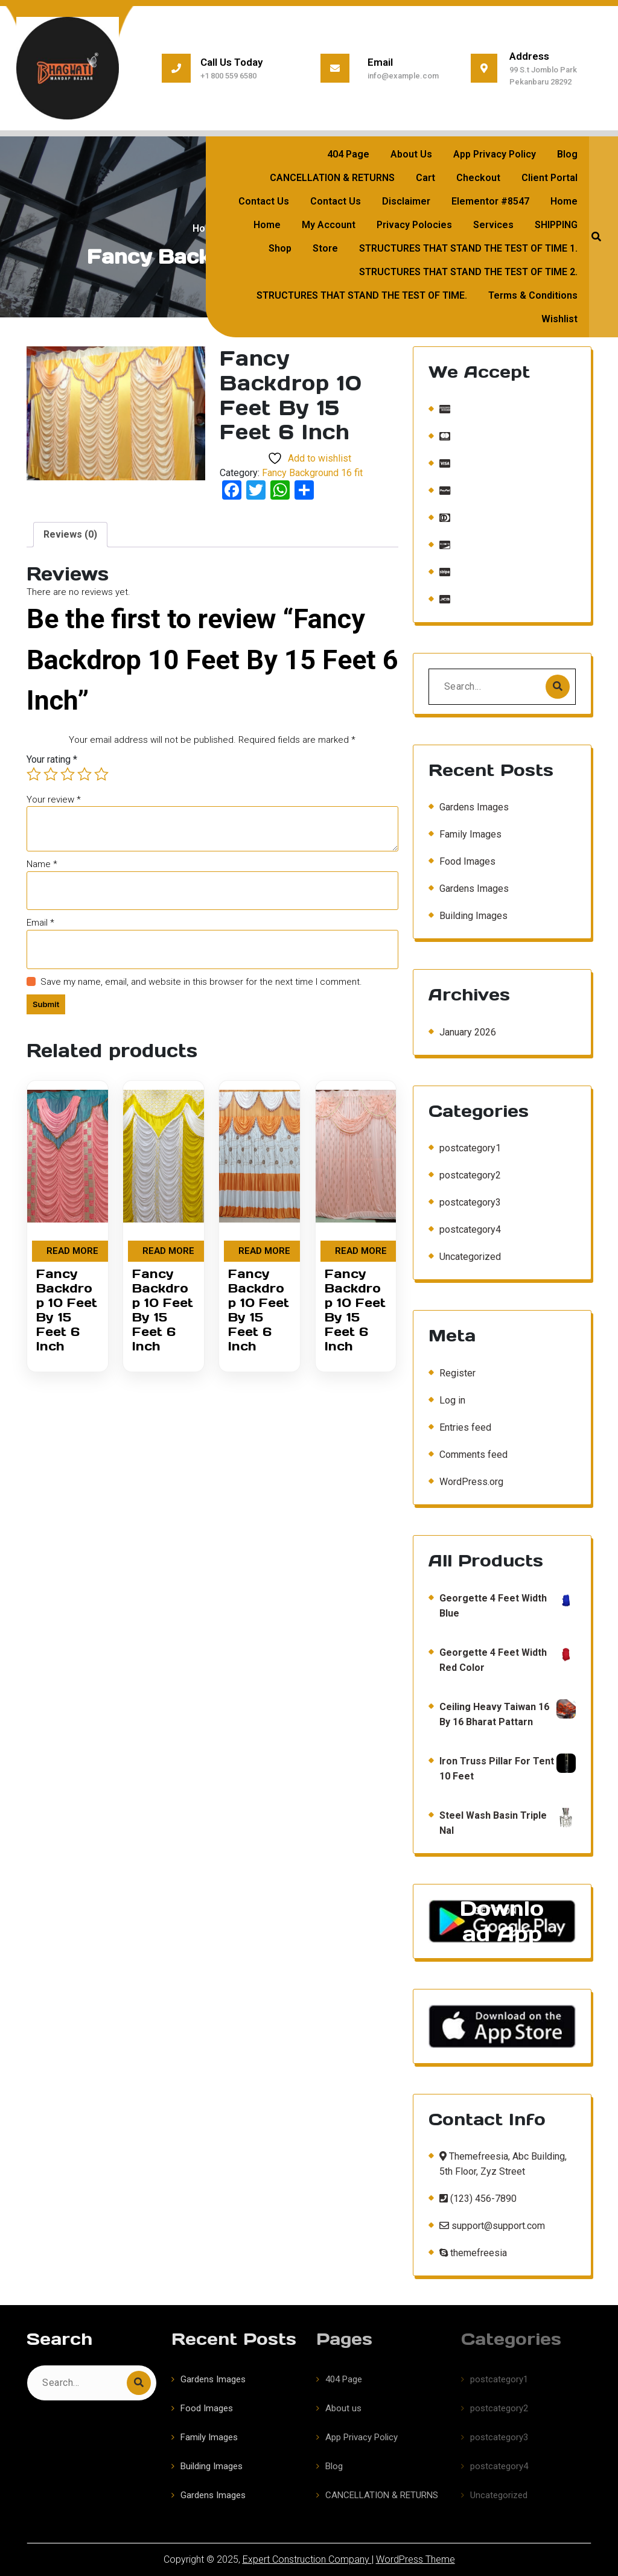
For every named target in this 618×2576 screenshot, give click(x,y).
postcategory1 (470, 1285)
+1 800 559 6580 (228, 75)
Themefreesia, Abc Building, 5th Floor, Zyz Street (503, 2292)
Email (40, 922)
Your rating (52, 759)
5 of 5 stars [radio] (101, 774)
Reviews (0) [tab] (70, 534)
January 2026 (467, 1092)
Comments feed (473, 1591)
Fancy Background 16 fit (312, 473)
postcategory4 (470, 1367)
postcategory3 (470, 1340)
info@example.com (403, 75)
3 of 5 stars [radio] (67, 774)
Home (206, 228)
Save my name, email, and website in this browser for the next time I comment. (201, 981)
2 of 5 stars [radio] (50, 774)
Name (42, 864)
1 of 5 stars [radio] (34, 774)
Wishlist (559, 319)
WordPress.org (471, 1618)
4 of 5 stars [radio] (84, 774)
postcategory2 (470, 1312)
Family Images (470, 972)
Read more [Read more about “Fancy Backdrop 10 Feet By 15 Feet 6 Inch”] (72, 1250)
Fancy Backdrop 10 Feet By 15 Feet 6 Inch (66, 1310)
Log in (452, 1537)
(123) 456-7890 (478, 2327)
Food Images (467, 999)
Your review (54, 799)
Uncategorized (470, 1394)
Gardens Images (474, 944)
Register (457, 1510)
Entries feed (465, 1564)
